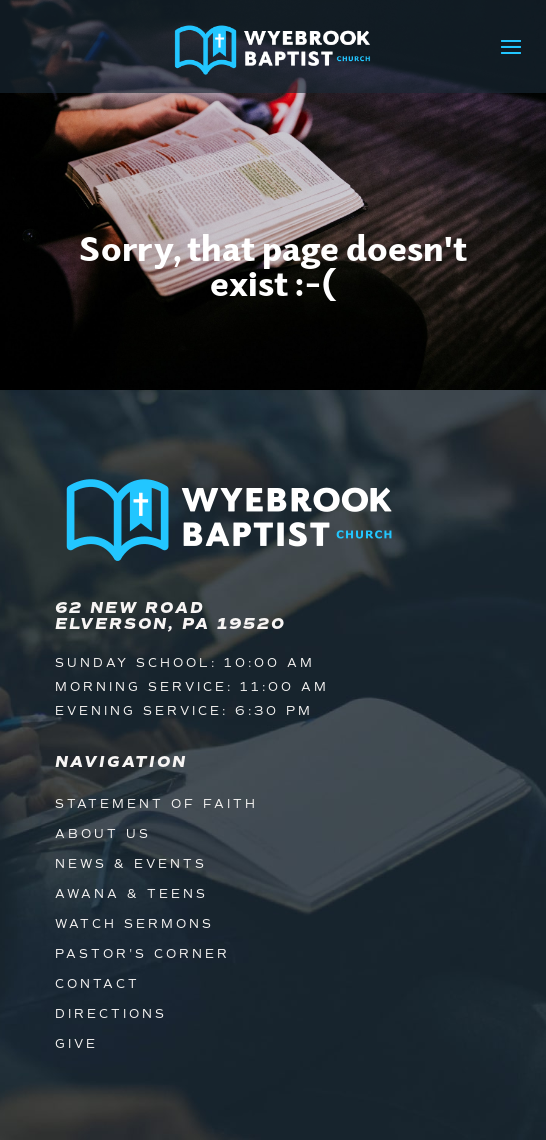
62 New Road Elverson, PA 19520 (170, 616)
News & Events (131, 864)
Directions (111, 1014)
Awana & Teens (131, 894)
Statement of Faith (156, 804)
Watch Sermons (134, 924)
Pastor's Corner (142, 954)
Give (76, 1044)
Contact (97, 984)
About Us (103, 834)
